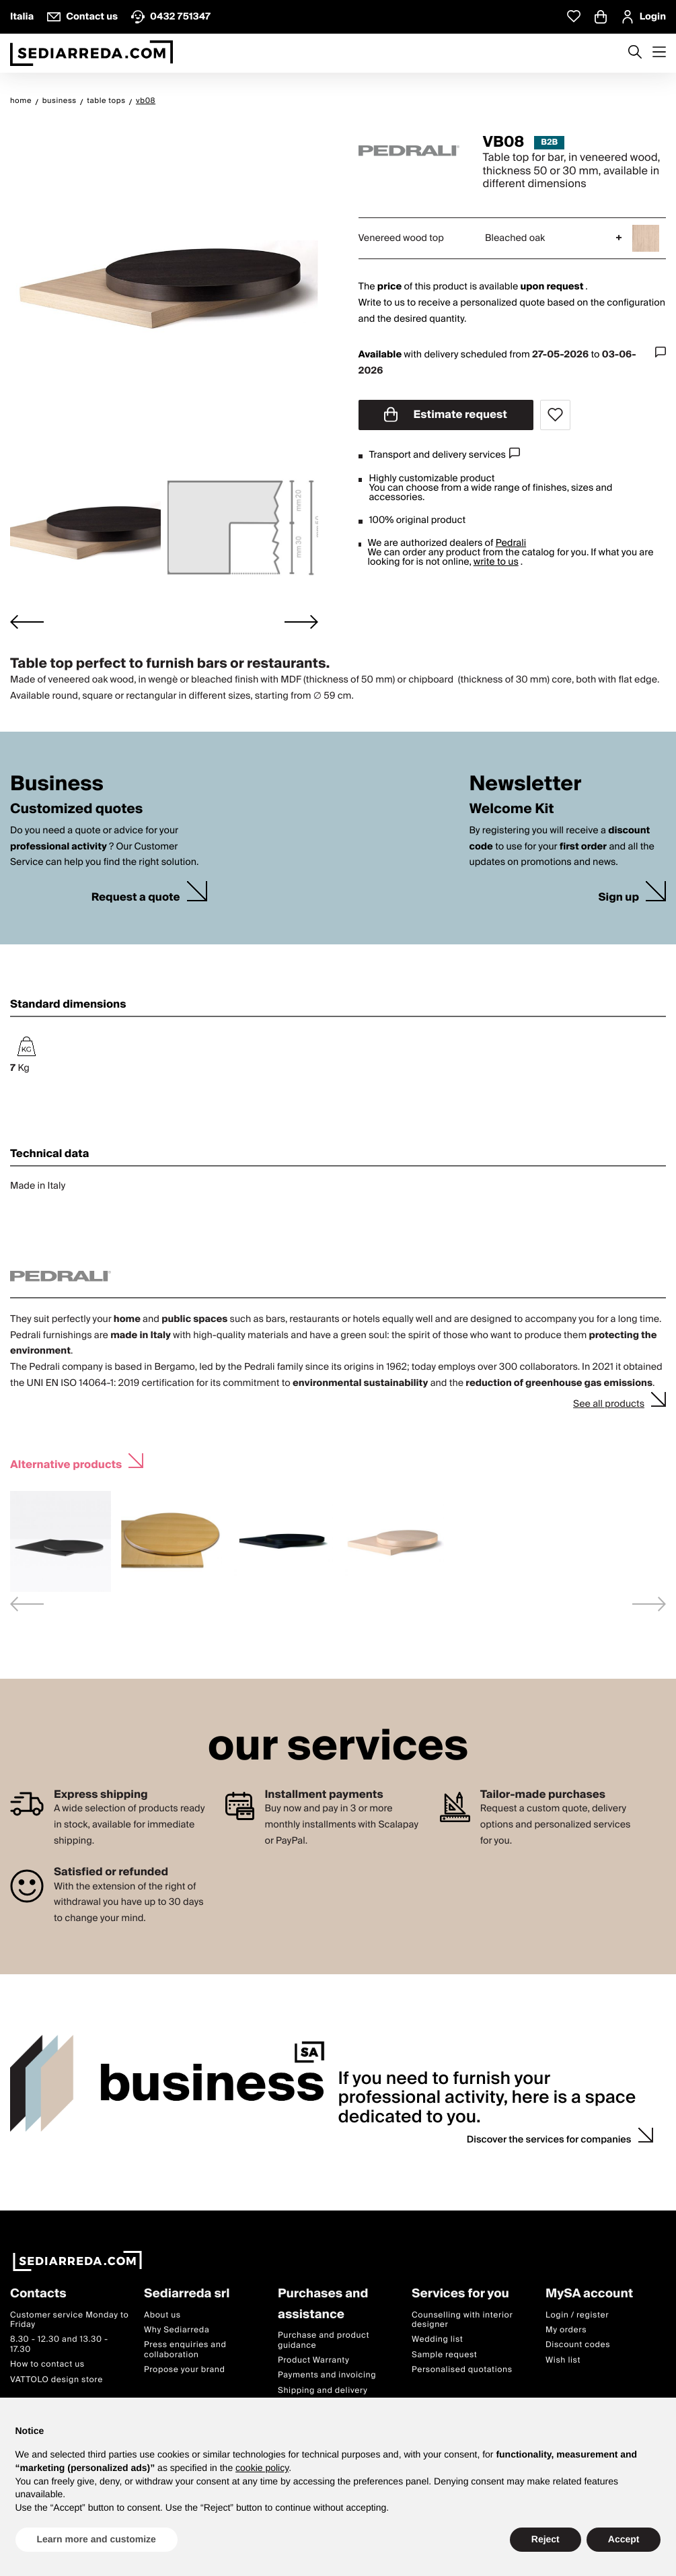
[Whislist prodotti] (573, 16)
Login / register (577, 2314)
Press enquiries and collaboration (185, 2349)
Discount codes (578, 2345)
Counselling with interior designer (462, 2319)
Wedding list (437, 2339)
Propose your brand (184, 2370)
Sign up (618, 897)
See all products (608, 1404)
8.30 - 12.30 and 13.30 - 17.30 (59, 2344)
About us (162, 2314)
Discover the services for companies (549, 2140)
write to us (496, 562)
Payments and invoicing (327, 2375)
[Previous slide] (27, 1604)
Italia (22, 17)
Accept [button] (624, 2539)
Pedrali (511, 543)
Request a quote (135, 897)
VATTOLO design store (56, 2379)
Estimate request (445, 414)
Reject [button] (545, 2539)
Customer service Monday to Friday (69, 2319)
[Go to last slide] (27, 622)
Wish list (563, 2360)
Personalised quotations (462, 2370)
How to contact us (47, 2364)
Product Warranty (313, 2360)
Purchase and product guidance (323, 2340)
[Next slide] (301, 622)
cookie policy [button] (262, 2467)
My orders (566, 2330)
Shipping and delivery (323, 2390)
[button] (85, 533)
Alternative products (66, 1463)
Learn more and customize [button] (96, 2539)
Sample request (444, 2355)
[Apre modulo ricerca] (635, 53)
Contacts (38, 2294)
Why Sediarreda (176, 2330)
